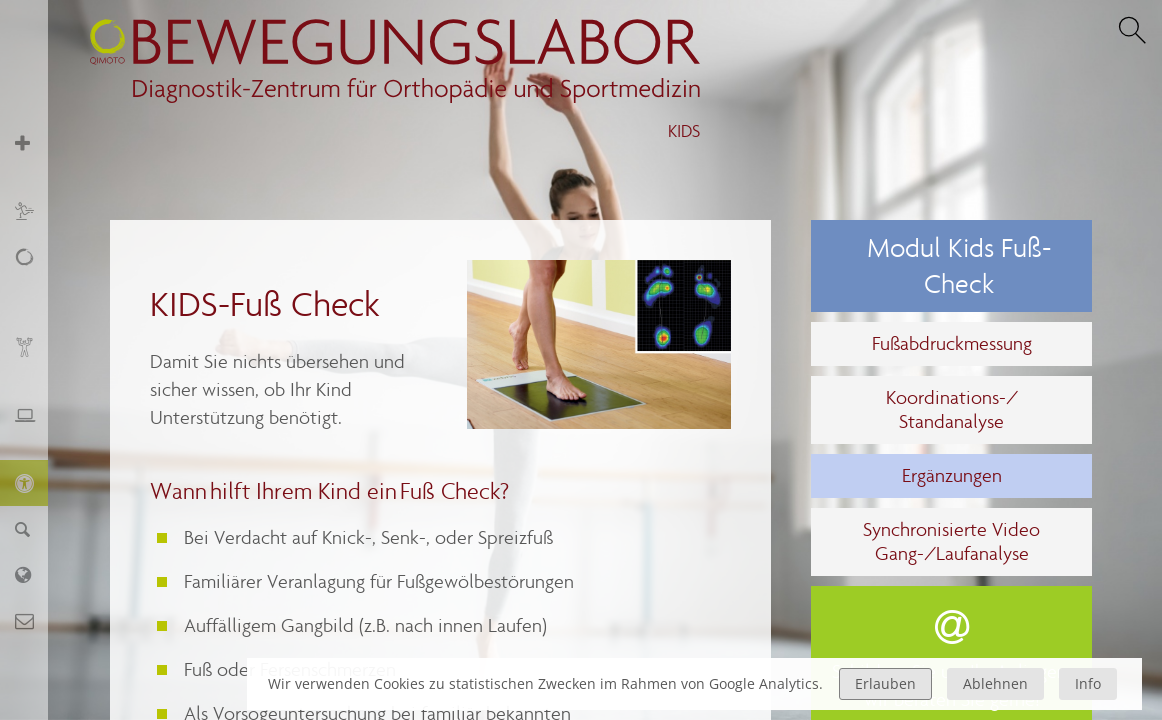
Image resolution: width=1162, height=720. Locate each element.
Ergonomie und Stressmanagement (34, 425)
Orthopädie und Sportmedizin (34, 153)
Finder (34, 528)
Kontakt (34, 620)
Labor (34, 574)
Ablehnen (995, 683)
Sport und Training (34, 210)
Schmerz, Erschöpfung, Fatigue (34, 278)
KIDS (684, 131)
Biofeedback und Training (34, 357)
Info (1088, 683)
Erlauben (885, 683)
